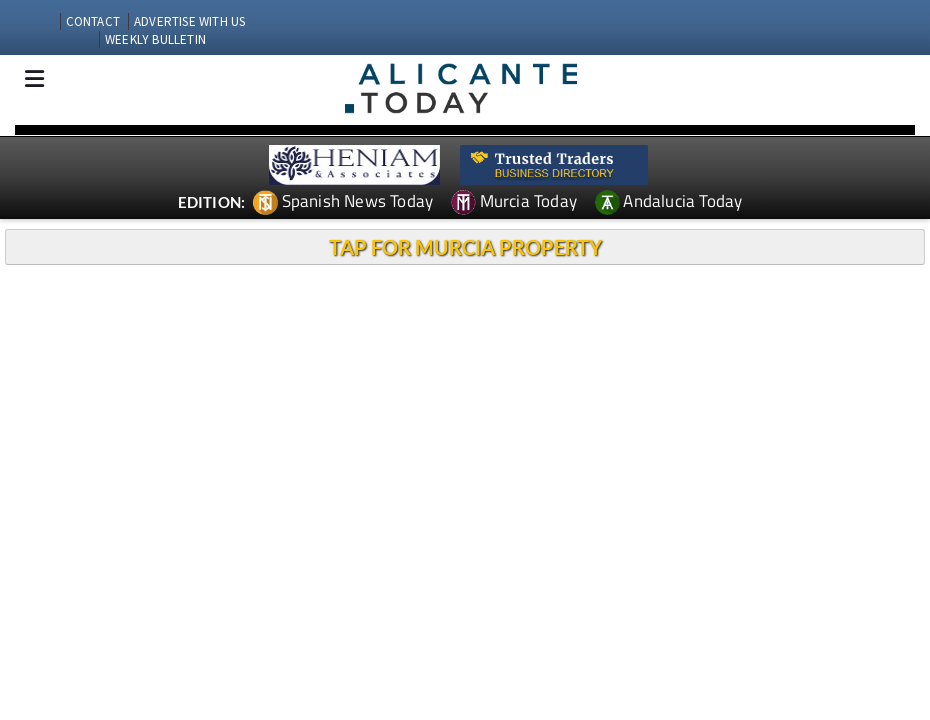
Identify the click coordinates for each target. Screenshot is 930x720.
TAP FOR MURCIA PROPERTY (465, 247)
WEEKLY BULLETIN (155, 39)
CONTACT (93, 21)
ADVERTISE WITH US (189, 21)
